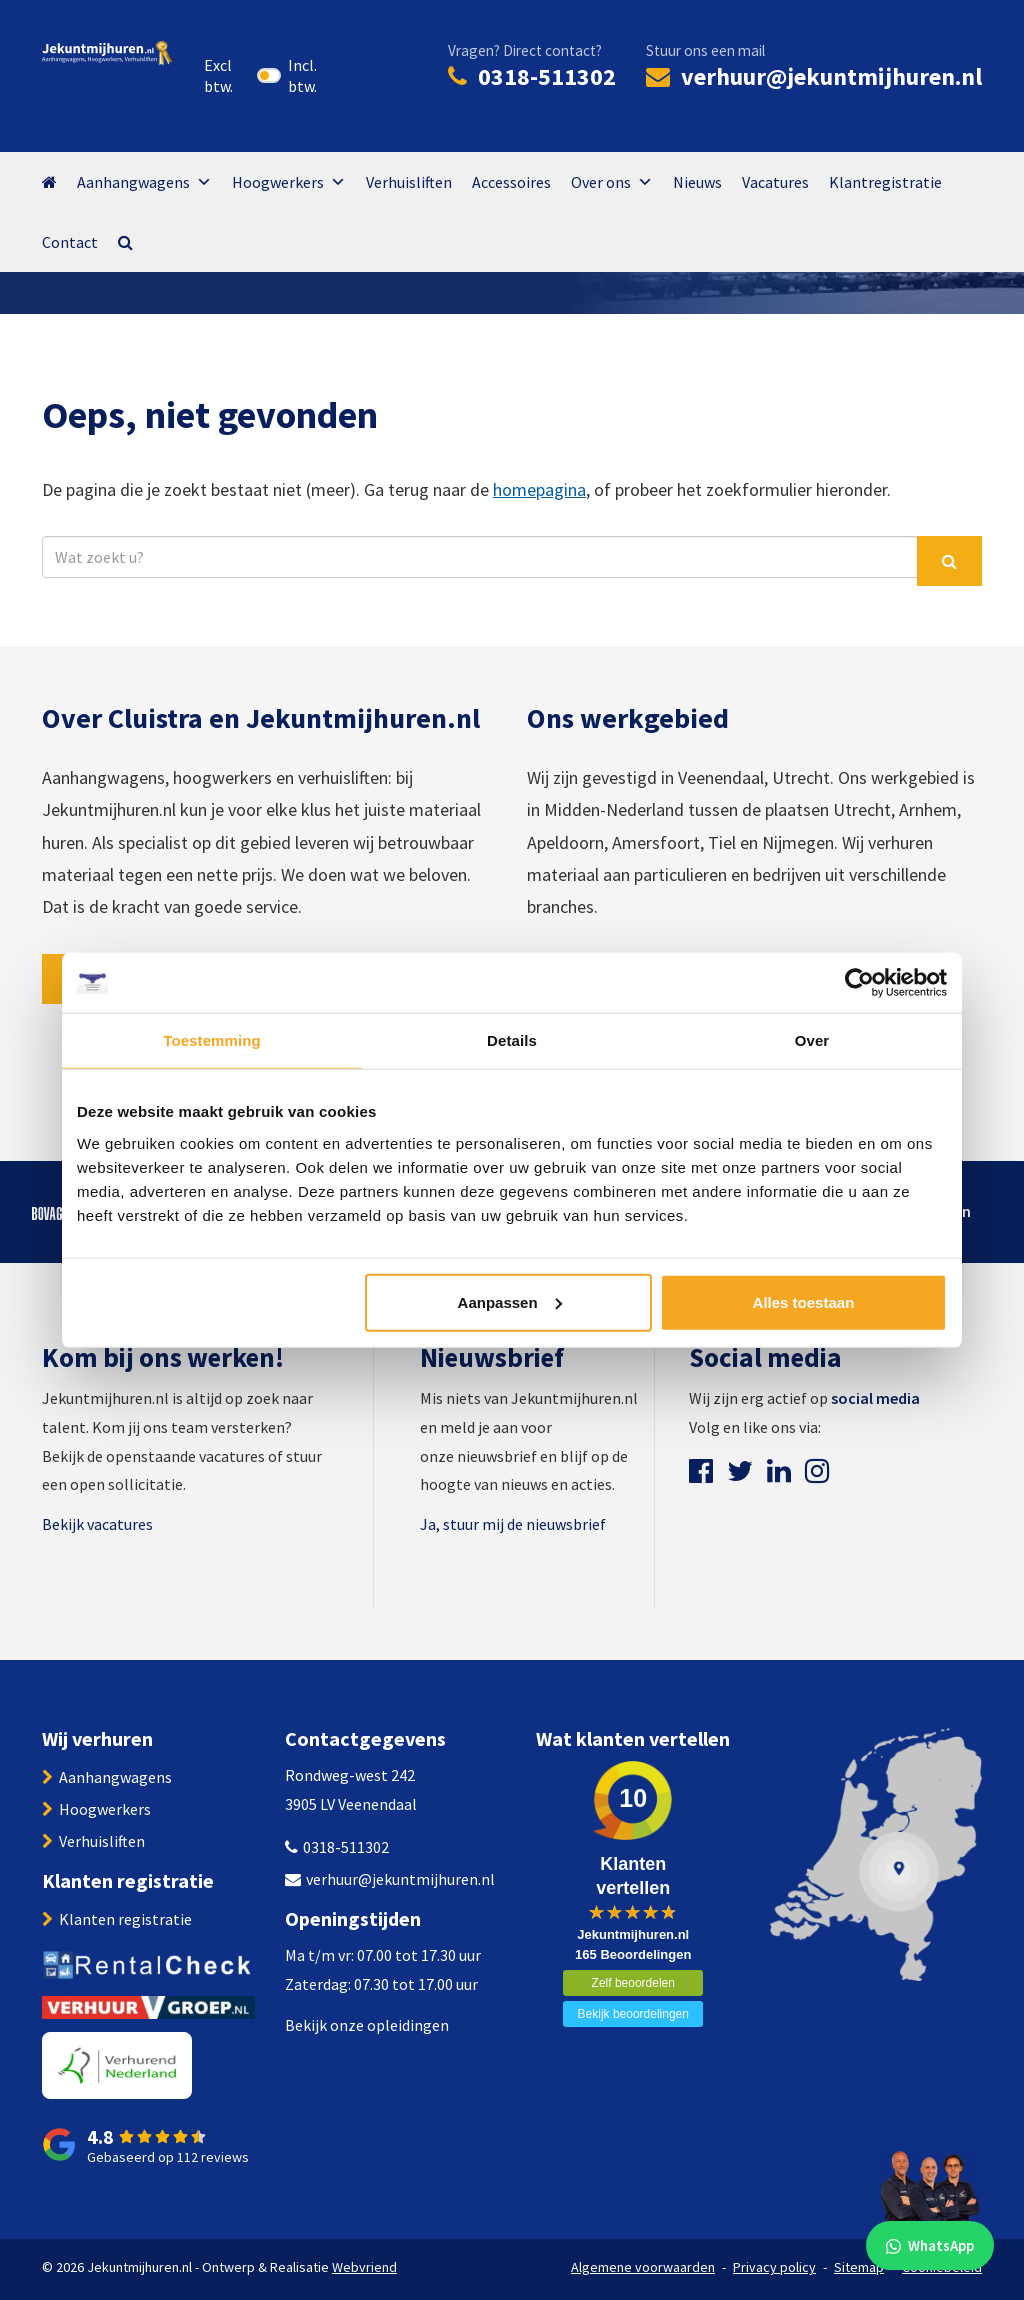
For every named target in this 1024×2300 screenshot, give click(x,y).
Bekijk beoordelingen (633, 2014)
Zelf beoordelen (633, 1983)
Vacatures (775, 182)
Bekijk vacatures (97, 1524)
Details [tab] (512, 1040)
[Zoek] (949, 561)
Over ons (612, 182)
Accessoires (511, 182)
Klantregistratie (885, 182)
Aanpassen (510, 1301)
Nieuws (697, 182)
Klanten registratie (125, 1919)
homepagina (539, 489)
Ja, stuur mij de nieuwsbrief (513, 1524)
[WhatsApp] (930, 2206)
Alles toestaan (804, 1301)
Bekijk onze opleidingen (367, 2025)
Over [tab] (812, 1040)
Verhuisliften (409, 182)
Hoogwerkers (289, 182)
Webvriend (364, 2267)
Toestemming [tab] (212, 1040)
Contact (70, 242)
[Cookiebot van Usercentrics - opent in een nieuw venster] (859, 983)
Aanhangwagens (144, 182)
